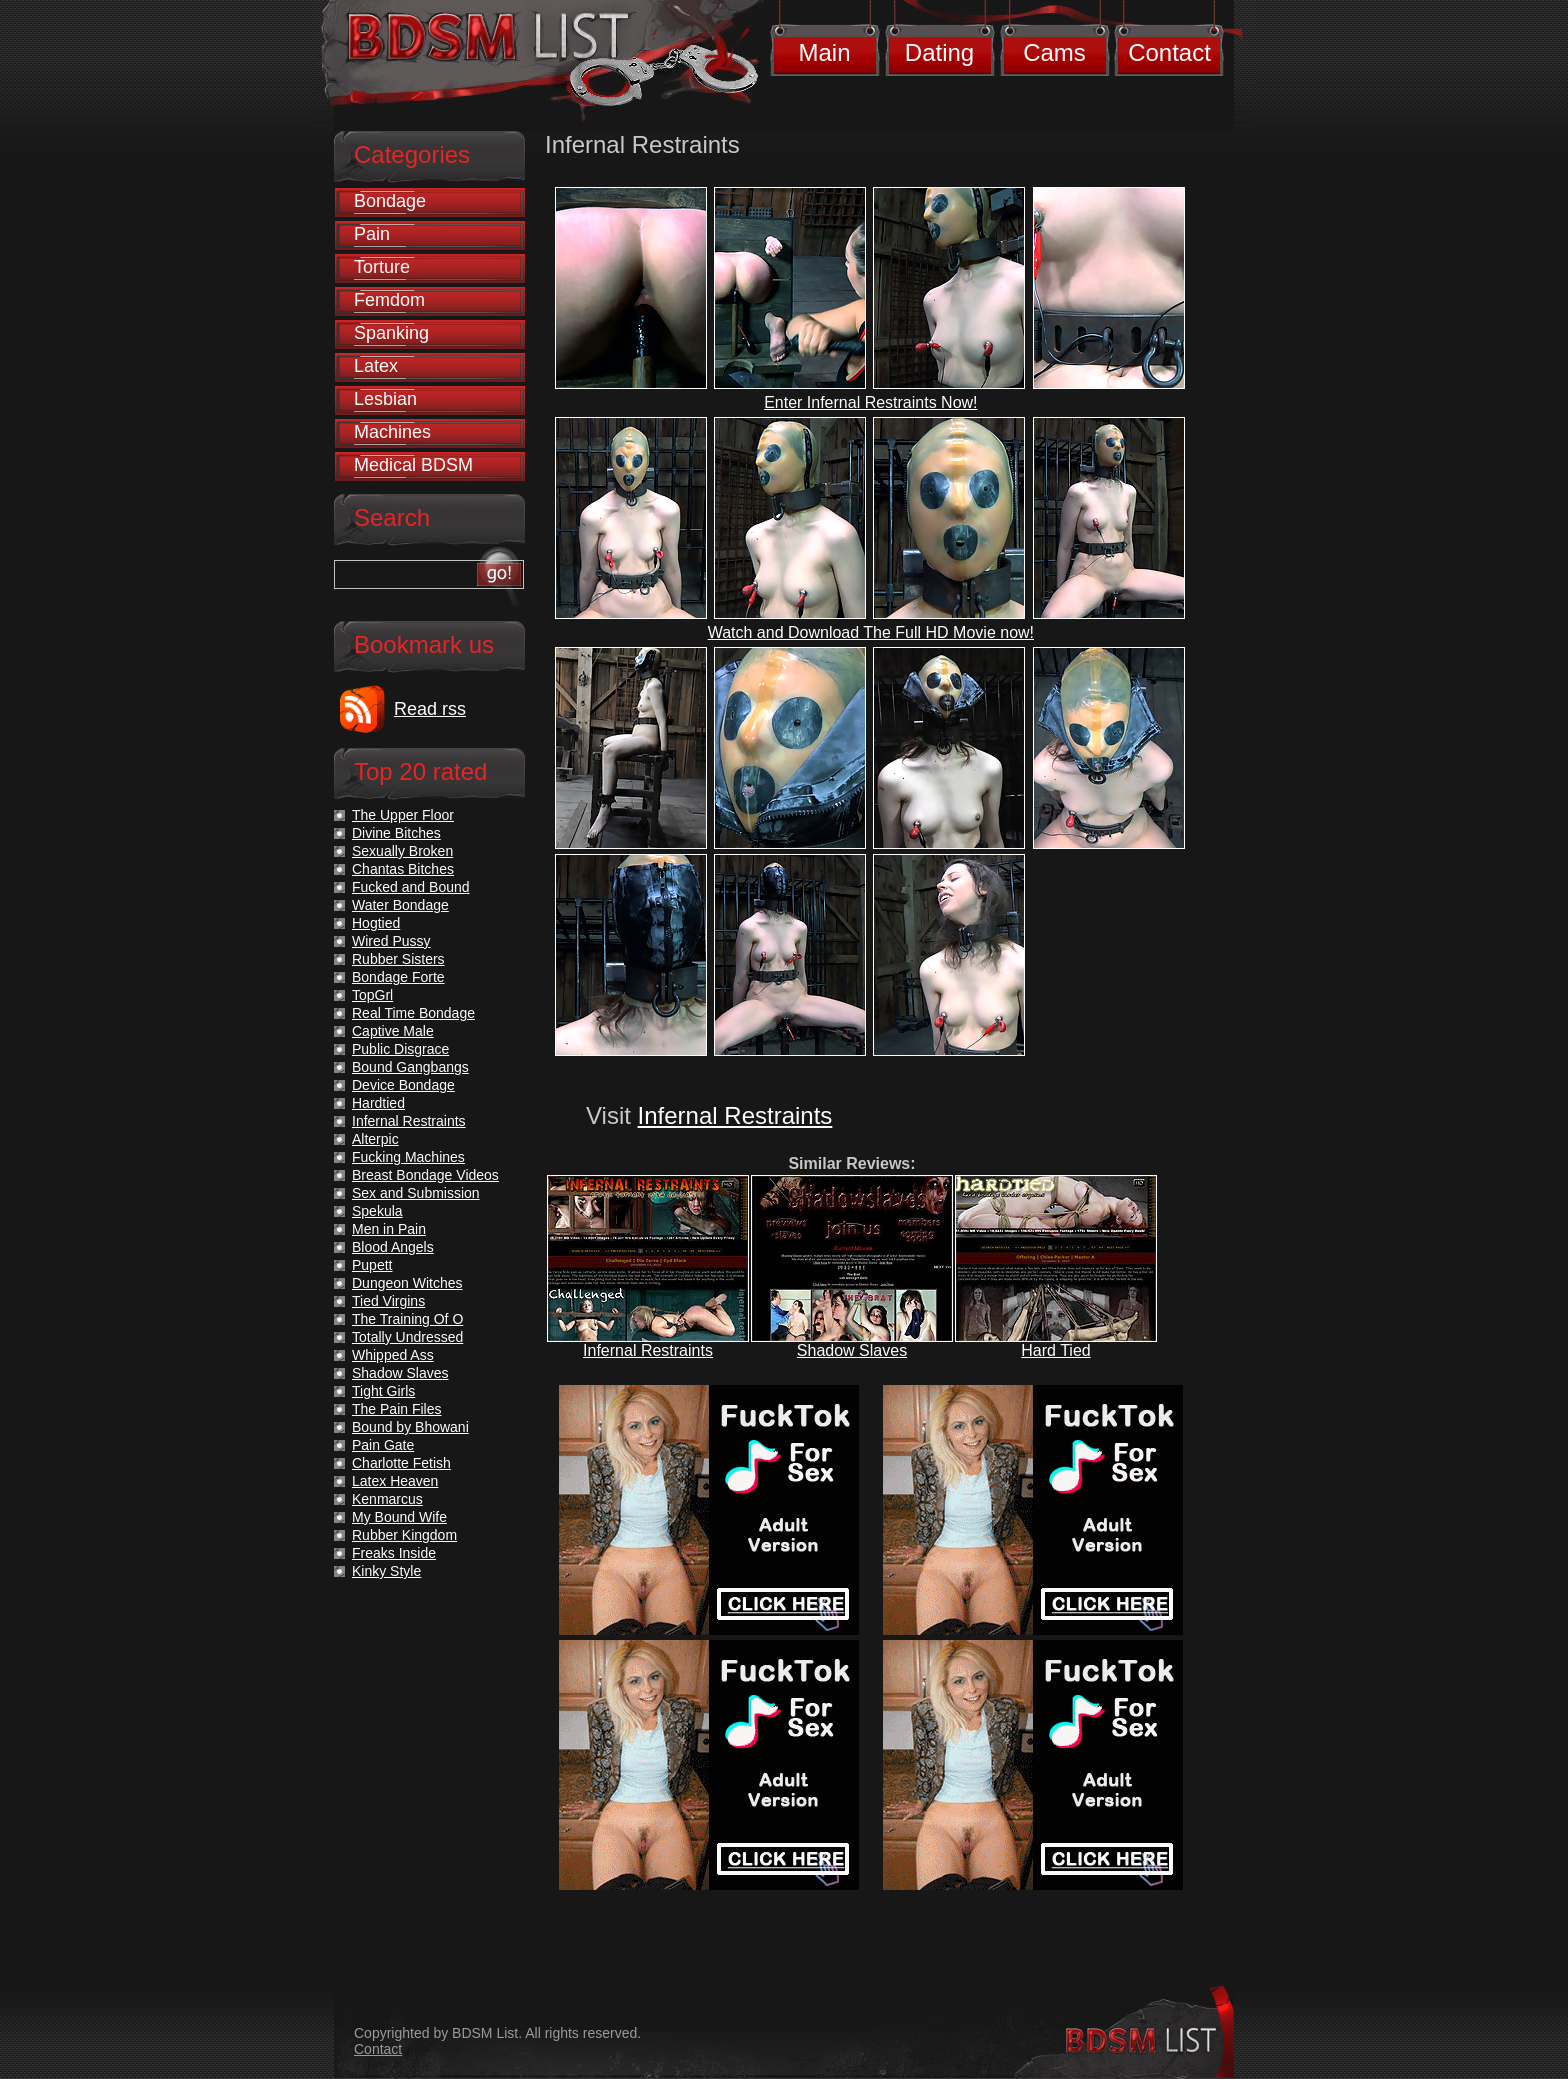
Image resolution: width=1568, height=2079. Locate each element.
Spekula (377, 1211)
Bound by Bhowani (410, 1427)
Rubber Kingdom (404, 1535)
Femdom (389, 300)
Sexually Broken (402, 851)
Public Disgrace (400, 1049)
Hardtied (378, 1103)
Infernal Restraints (735, 1115)
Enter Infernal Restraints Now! (870, 402)
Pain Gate (383, 1445)
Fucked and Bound (411, 887)
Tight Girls (383, 1391)
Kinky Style (386, 1571)
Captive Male (393, 1031)
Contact (1169, 52)
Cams (1054, 52)
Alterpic (375, 1139)
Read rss (430, 709)
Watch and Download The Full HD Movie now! (871, 632)
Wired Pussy (391, 941)
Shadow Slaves (852, 1350)
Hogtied (376, 923)
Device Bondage (403, 1085)
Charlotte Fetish (401, 1463)
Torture (382, 267)
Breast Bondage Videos (425, 1175)
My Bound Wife (399, 1517)
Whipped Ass (393, 1355)
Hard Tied (1055, 1350)
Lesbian (385, 399)
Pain (372, 234)
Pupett (372, 1265)
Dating (939, 52)
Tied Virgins (388, 1301)
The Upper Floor (403, 815)
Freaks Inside (394, 1553)
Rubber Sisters (398, 959)
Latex (376, 366)
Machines (392, 432)
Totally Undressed (407, 1337)
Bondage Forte (398, 977)
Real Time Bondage (413, 1013)
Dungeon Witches (407, 1283)
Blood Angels (393, 1247)
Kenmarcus (387, 1499)
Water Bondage (400, 905)
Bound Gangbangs (410, 1067)
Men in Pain (389, 1229)
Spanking (391, 333)
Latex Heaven (395, 1481)
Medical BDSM (413, 465)
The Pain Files (396, 1409)
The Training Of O (407, 1319)
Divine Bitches (396, 833)
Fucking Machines (408, 1157)
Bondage (390, 201)
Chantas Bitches (403, 869)
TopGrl (372, 995)
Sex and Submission (416, 1193)
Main (824, 52)
